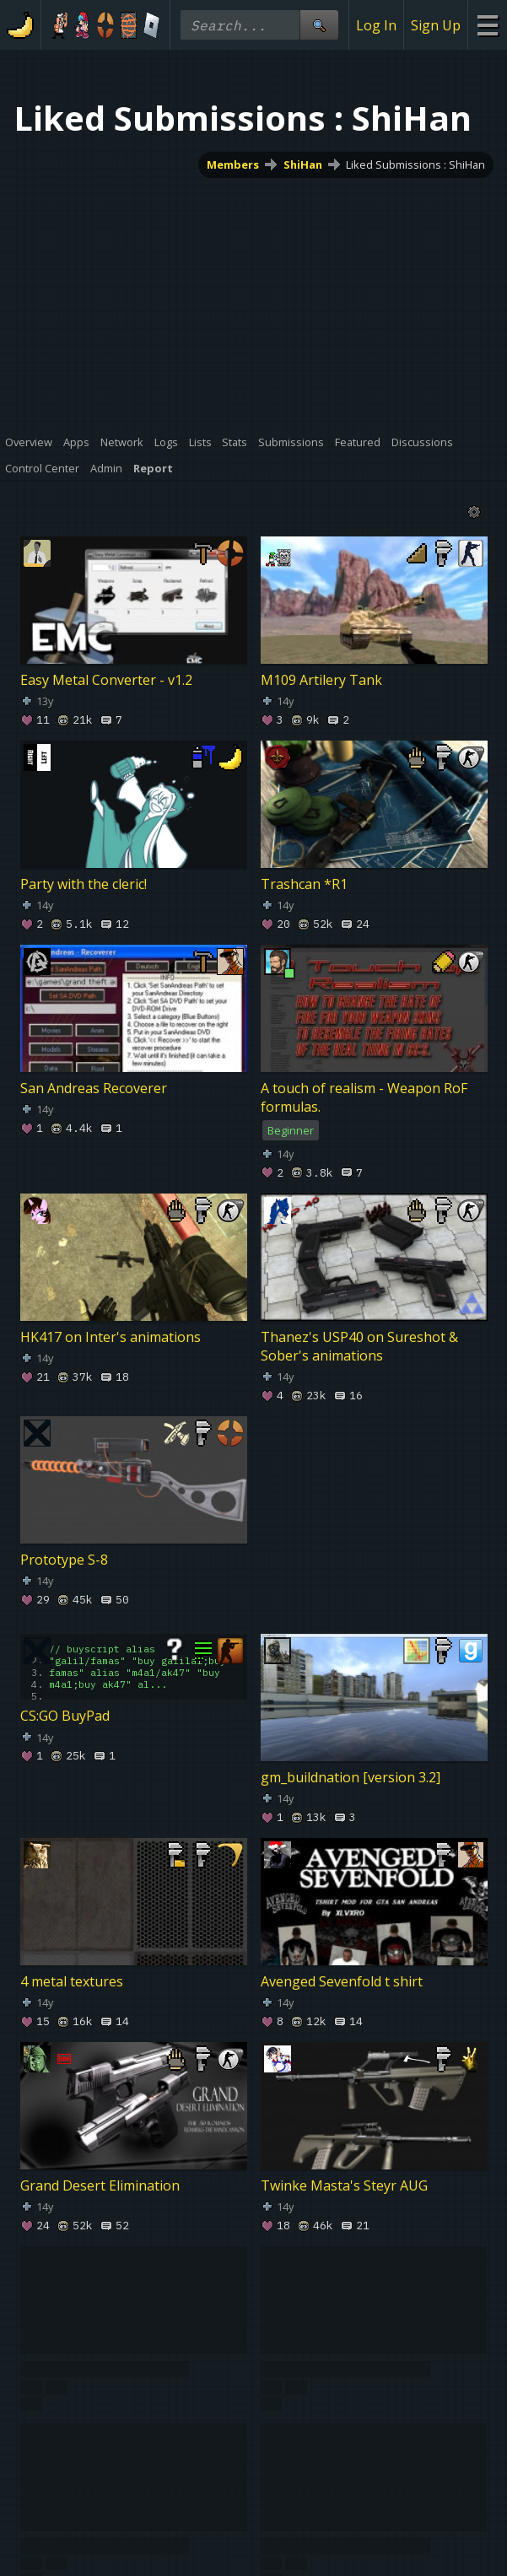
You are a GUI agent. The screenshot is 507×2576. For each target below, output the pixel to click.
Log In (376, 25)
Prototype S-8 (64, 1559)
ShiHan (302, 164)
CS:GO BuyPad (65, 1715)
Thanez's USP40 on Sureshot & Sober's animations (359, 1346)
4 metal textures (71, 1981)
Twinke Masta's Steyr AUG (344, 2185)
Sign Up (436, 25)
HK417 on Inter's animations (110, 1337)
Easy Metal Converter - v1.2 (106, 680)
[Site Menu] (487, 25)
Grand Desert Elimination (100, 2185)
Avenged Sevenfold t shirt (342, 1981)
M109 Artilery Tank (321, 680)
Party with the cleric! (83, 884)
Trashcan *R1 (304, 884)
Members (233, 164)
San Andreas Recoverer (93, 1088)
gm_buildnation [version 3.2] (350, 1777)
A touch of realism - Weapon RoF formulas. (364, 1097)
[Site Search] (318, 25)
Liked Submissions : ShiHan (415, 164)
